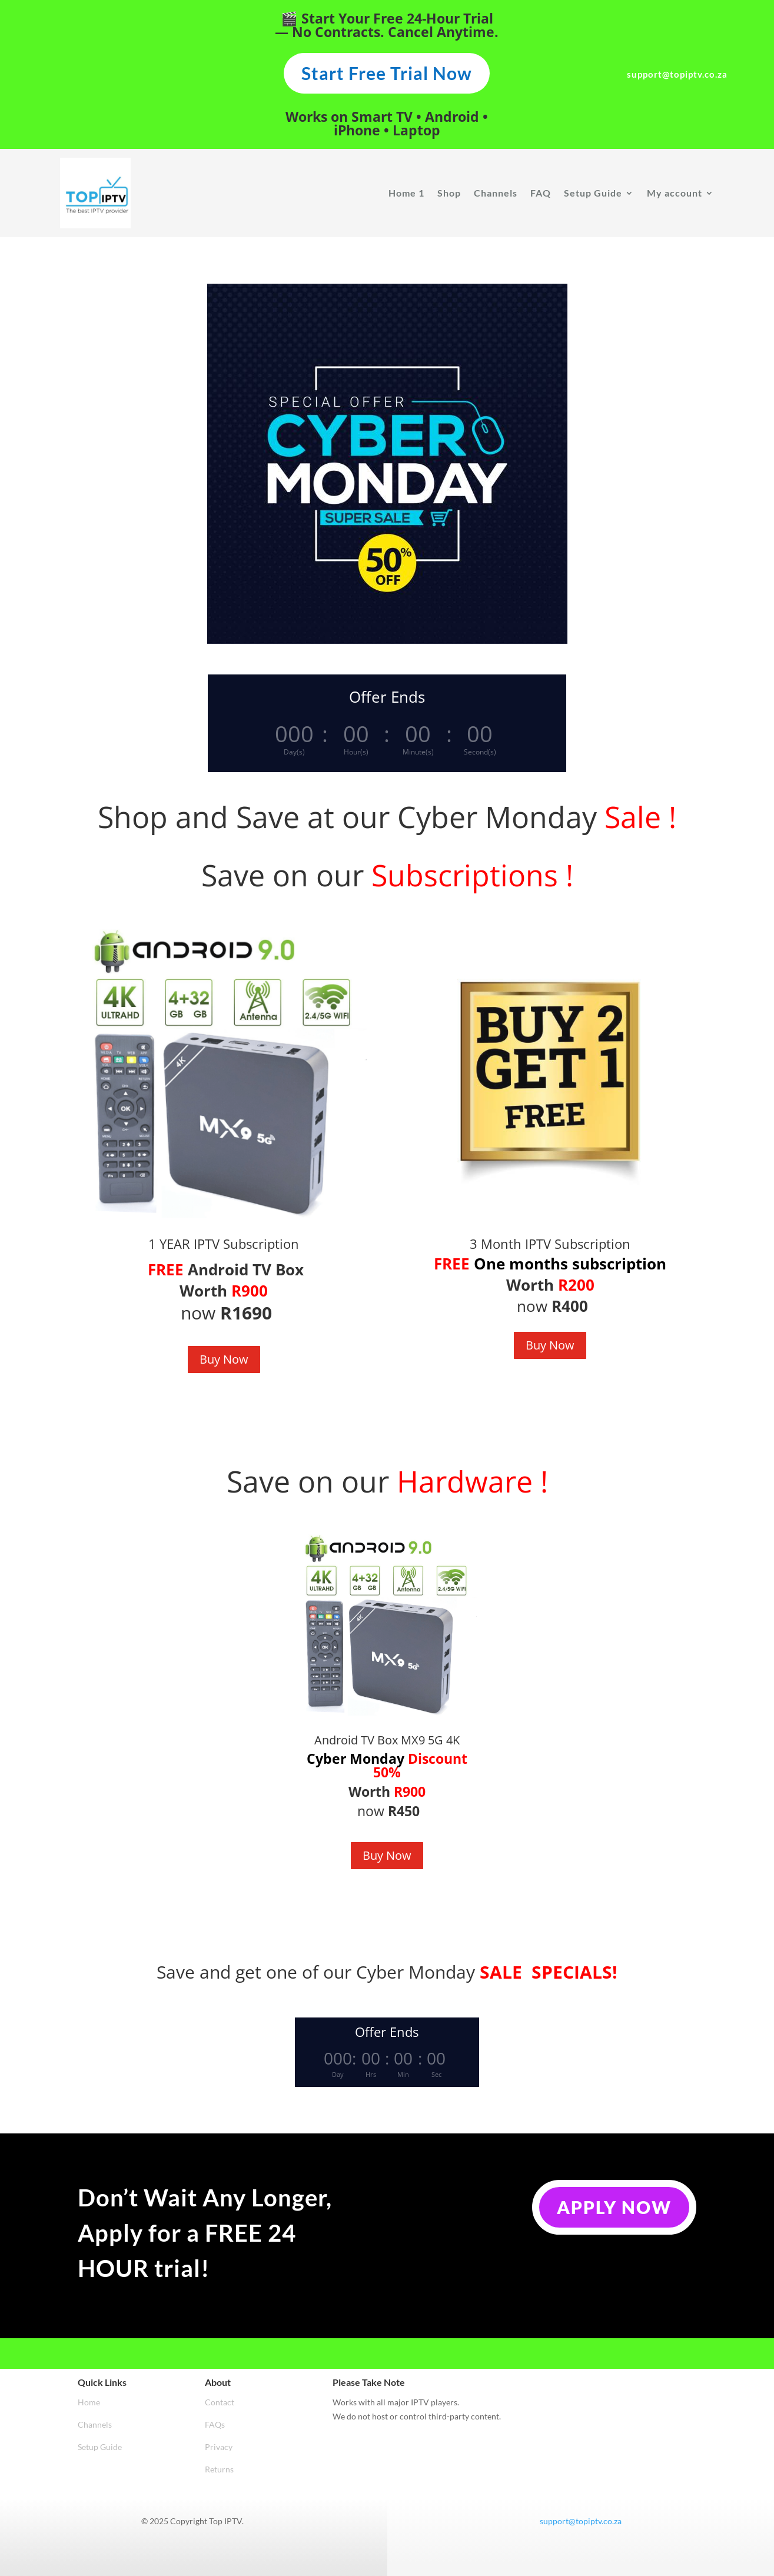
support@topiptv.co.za (581, 2521)
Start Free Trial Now (386, 73)
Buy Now (224, 1359)
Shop (449, 192)
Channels (495, 192)
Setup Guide (593, 192)
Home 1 (406, 192)
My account (674, 192)
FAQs (215, 2424)
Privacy (218, 2447)
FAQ (540, 192)
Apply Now (614, 2207)
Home (89, 2402)
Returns (219, 2469)
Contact (219, 2402)
